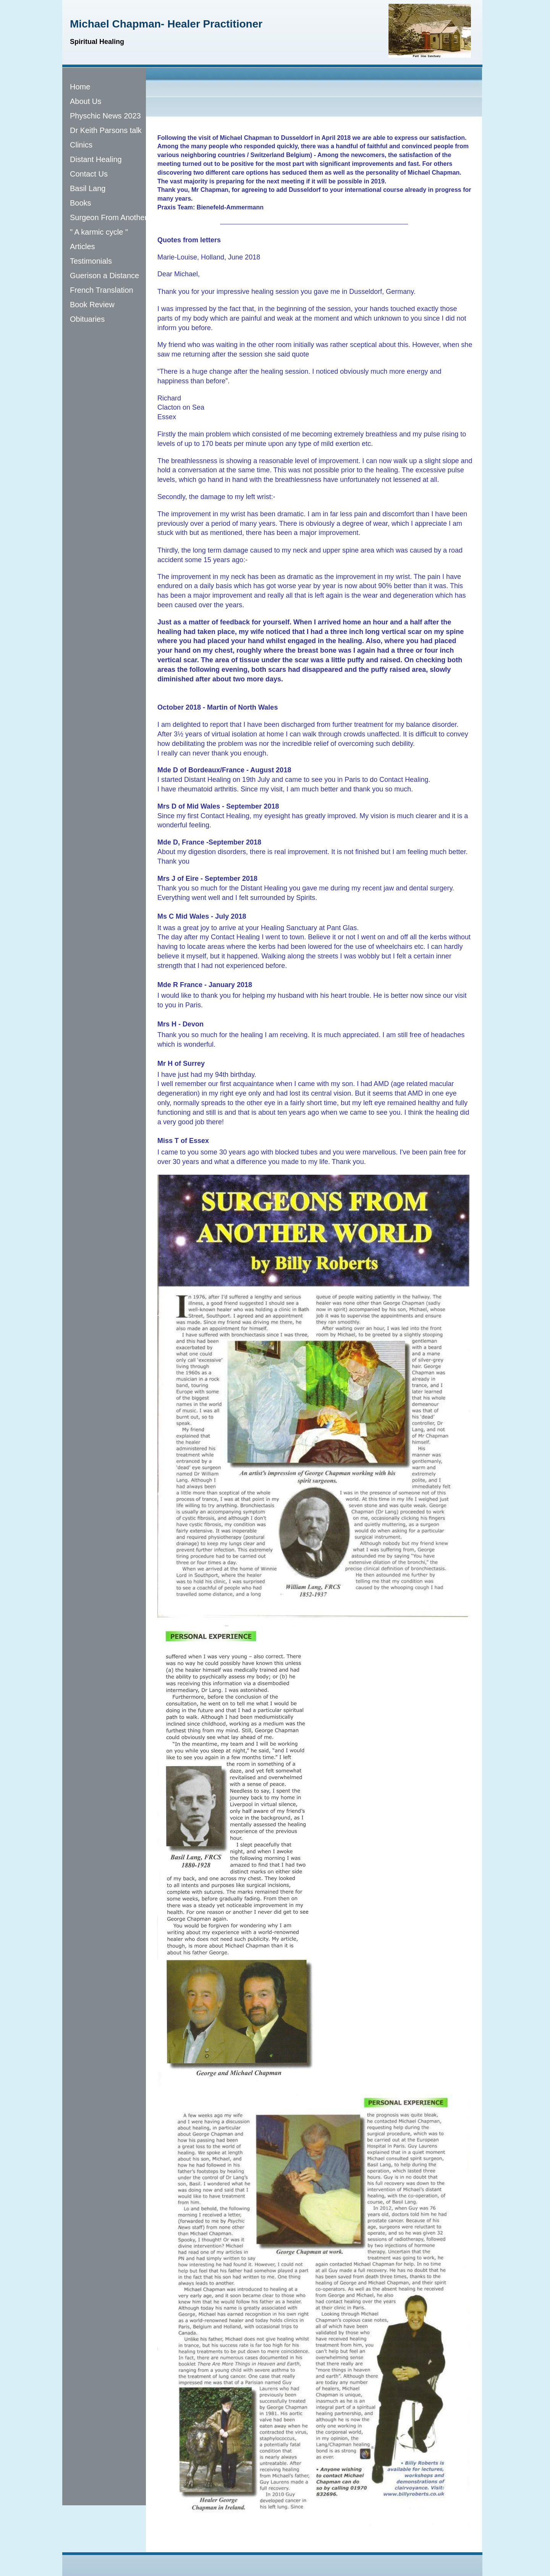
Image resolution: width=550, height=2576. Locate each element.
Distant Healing (96, 159)
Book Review (92, 304)
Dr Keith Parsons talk (106, 130)
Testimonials (91, 261)
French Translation (101, 290)
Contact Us (89, 174)
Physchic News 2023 (105, 116)
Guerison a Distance (104, 275)
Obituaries (87, 319)
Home (80, 87)
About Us (85, 101)
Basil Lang (87, 188)
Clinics (81, 145)
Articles (82, 246)
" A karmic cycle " (99, 232)
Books (80, 203)
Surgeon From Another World (119, 217)
